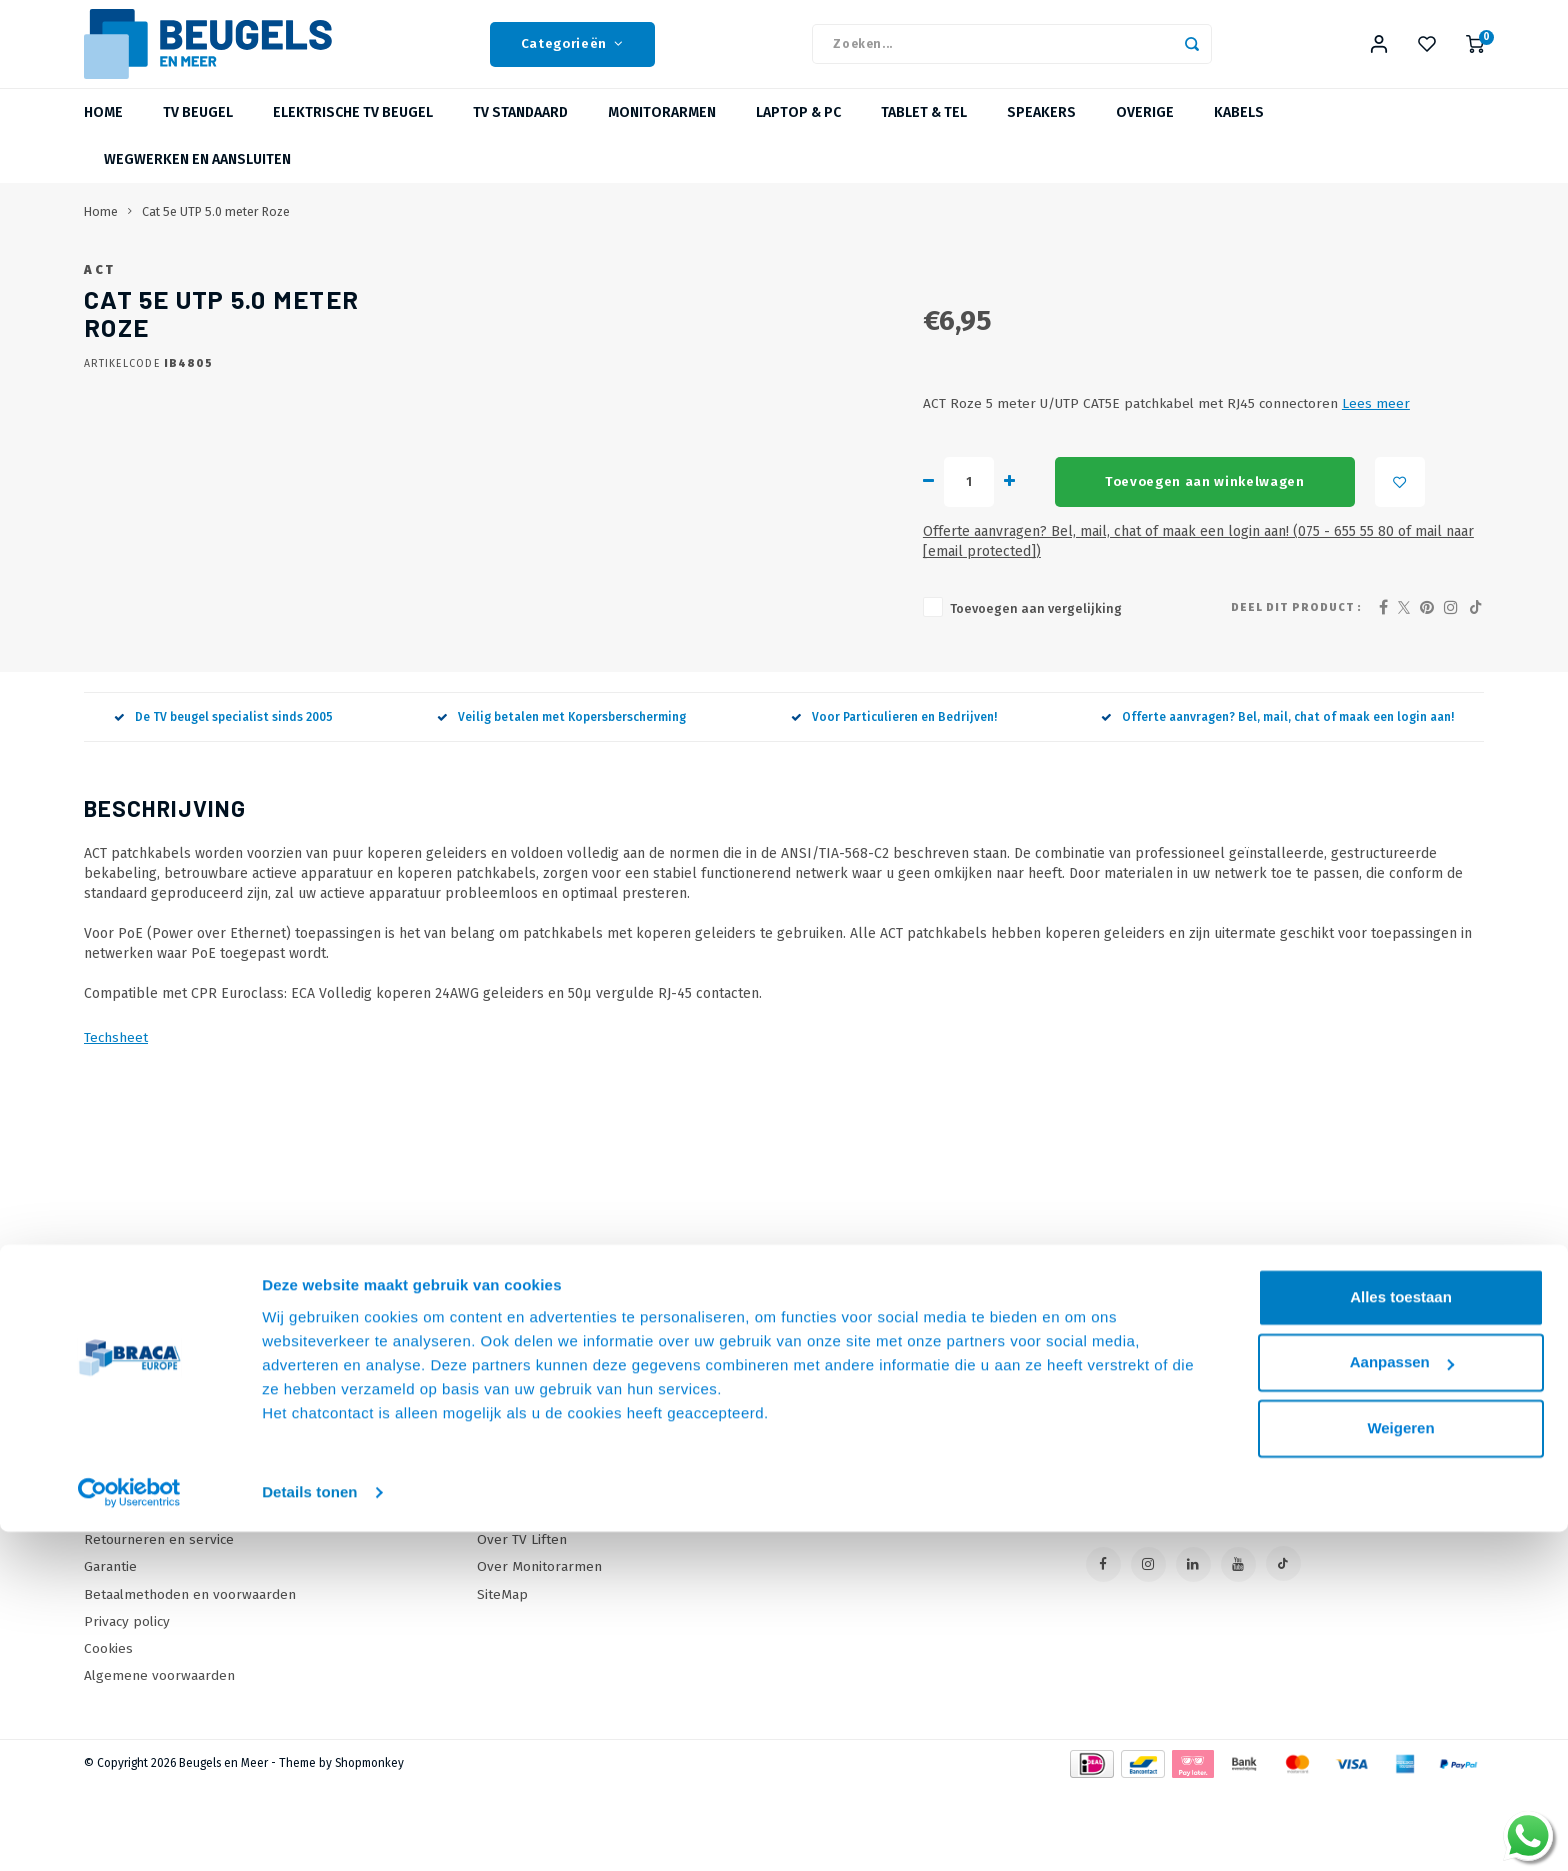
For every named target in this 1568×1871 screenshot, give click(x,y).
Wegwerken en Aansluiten (197, 181)
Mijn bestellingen (862, 1514)
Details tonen (309, 1831)
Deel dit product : (1296, 690)
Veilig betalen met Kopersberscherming (561, 800)
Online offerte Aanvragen (557, 1487)
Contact (107, 1487)
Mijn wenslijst (850, 1568)
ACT (650, 291)
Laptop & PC (798, 134)
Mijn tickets (843, 1541)
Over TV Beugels (529, 1568)
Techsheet (116, 1121)
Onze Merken (519, 1514)
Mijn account (846, 1487)
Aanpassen (1402, 1701)
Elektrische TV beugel (353, 134)
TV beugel (198, 134)
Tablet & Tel (924, 134)
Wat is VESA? (517, 1541)
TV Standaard (520, 134)
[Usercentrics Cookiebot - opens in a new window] (129, 1832)
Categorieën (572, 55)
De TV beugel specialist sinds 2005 (223, 800)
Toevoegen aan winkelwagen (916, 585)
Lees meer (1087, 507)
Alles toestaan (1401, 1636)
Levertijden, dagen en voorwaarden (196, 1568)
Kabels (1239, 134)
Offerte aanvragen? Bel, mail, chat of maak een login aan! (1277, 800)
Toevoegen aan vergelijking (747, 692)
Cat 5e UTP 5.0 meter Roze (216, 233)
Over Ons (114, 1514)
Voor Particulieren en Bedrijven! (894, 800)
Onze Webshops (136, 1541)
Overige (1145, 134)
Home (103, 134)
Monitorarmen (662, 134)
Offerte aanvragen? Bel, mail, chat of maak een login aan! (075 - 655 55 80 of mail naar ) (970, 635)
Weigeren (1400, 1767)
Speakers (1041, 134)
